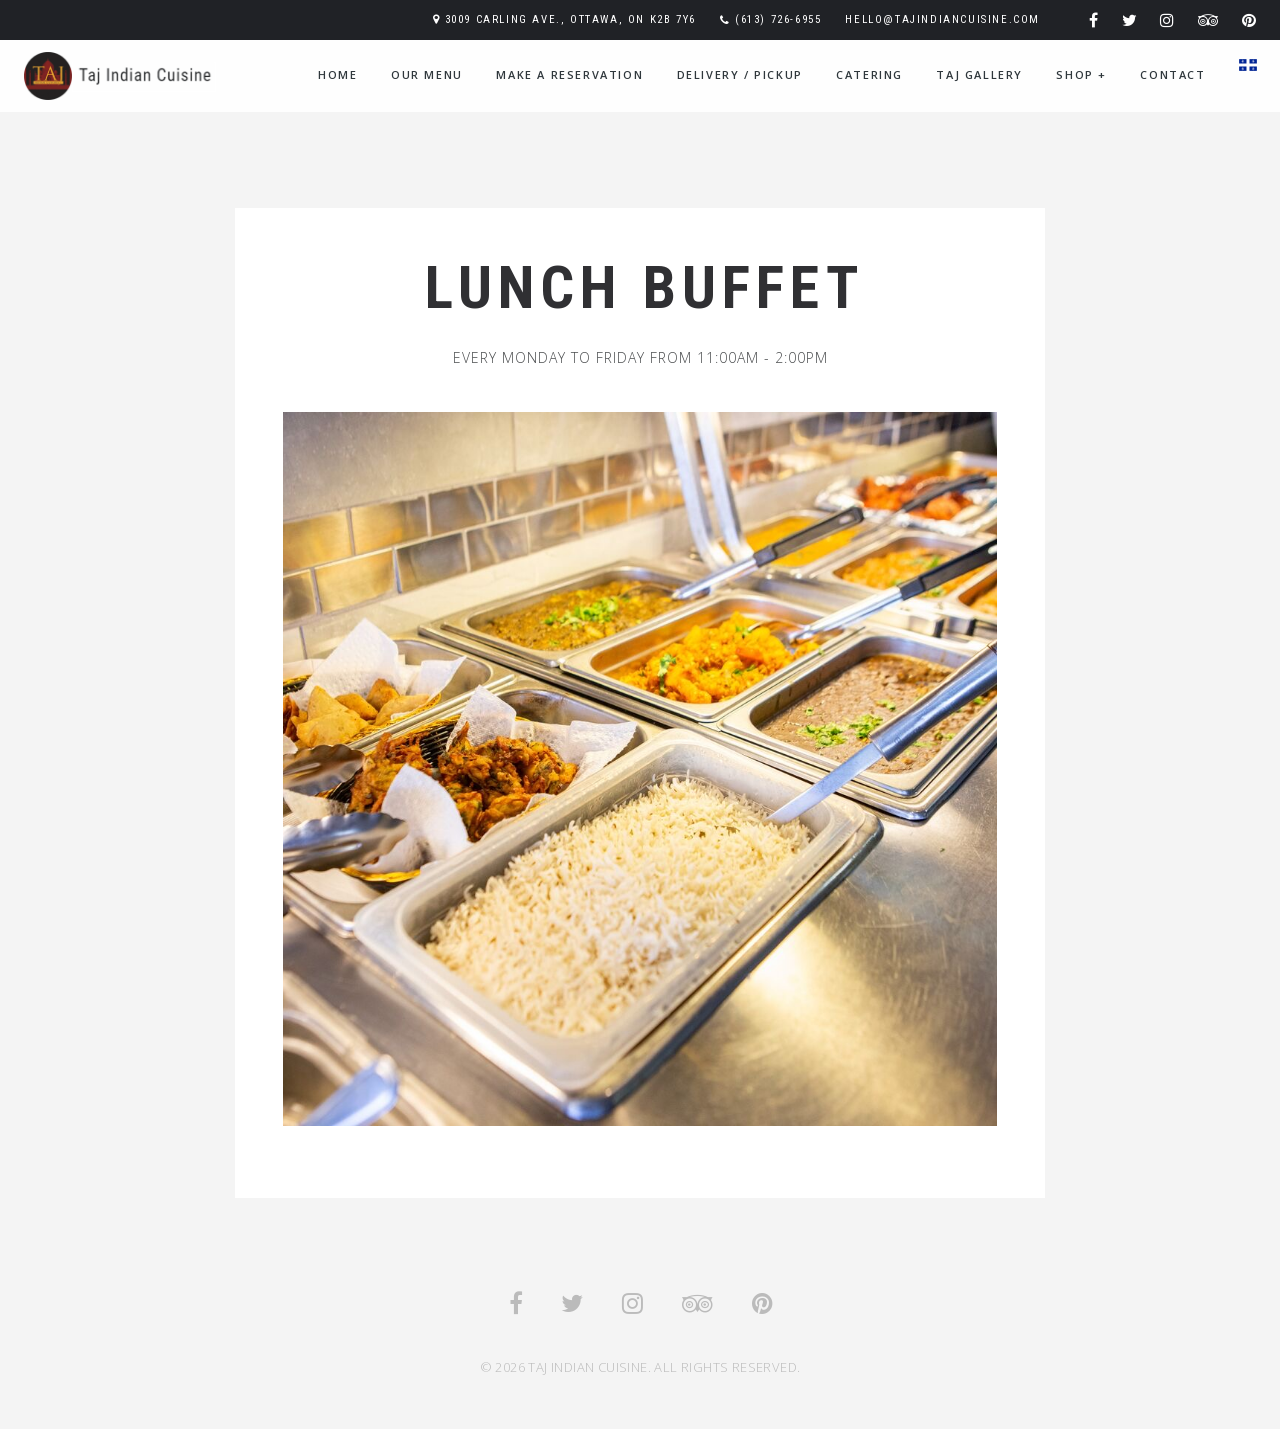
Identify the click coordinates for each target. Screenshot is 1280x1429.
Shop (1081, 74)
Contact (1172, 74)
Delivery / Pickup (740, 74)
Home (337, 74)
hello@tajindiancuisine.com (942, 19)
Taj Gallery (979, 74)
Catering (869, 74)
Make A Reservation (569, 74)
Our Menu (427, 74)
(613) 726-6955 (778, 19)
